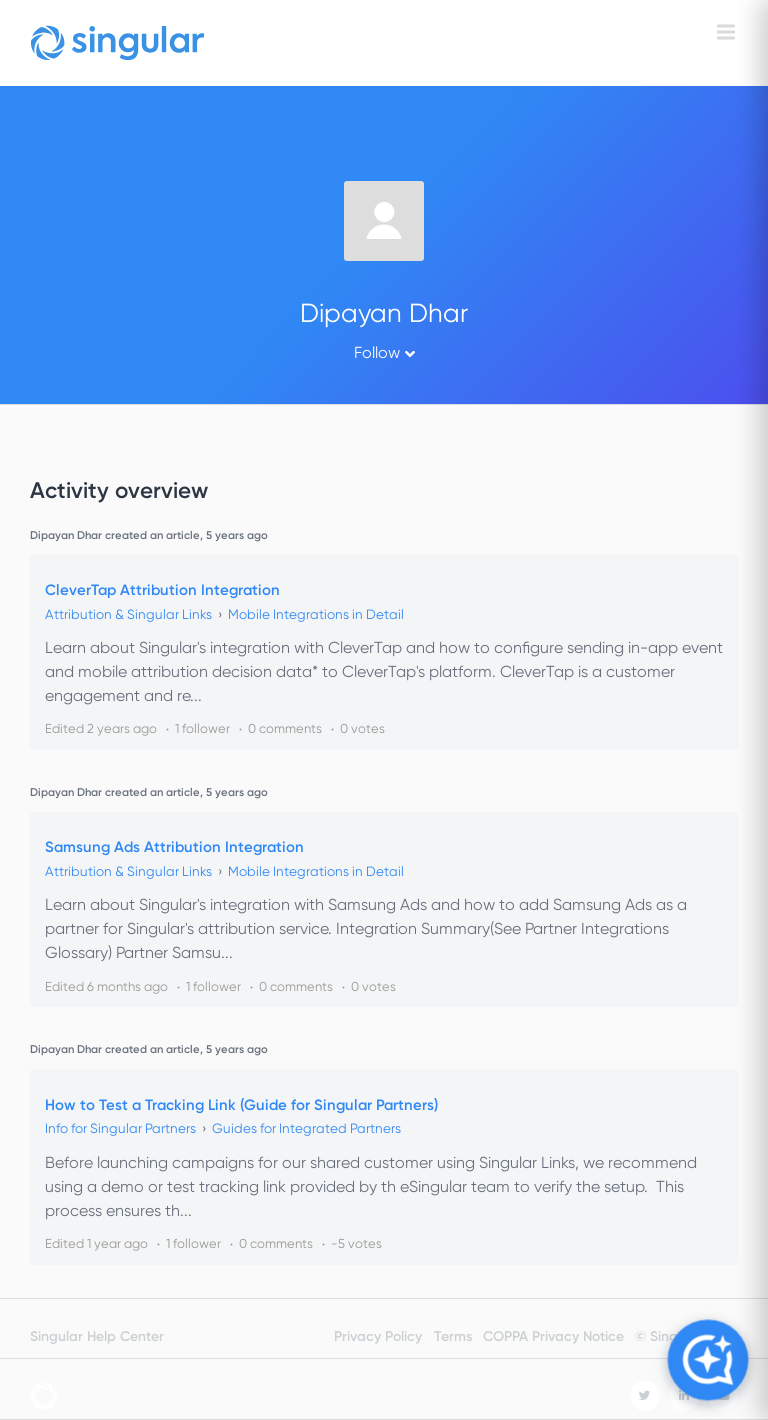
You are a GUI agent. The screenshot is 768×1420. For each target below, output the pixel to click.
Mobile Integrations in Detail (316, 614)
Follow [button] (377, 352)
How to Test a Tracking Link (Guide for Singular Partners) (241, 1105)
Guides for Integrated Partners (306, 1128)
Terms (453, 1336)
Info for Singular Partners (120, 1128)
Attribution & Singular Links (128, 614)
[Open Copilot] (707, 1359)
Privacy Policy (378, 1336)
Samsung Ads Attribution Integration (174, 847)
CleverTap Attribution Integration (162, 590)
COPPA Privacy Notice (553, 1336)
